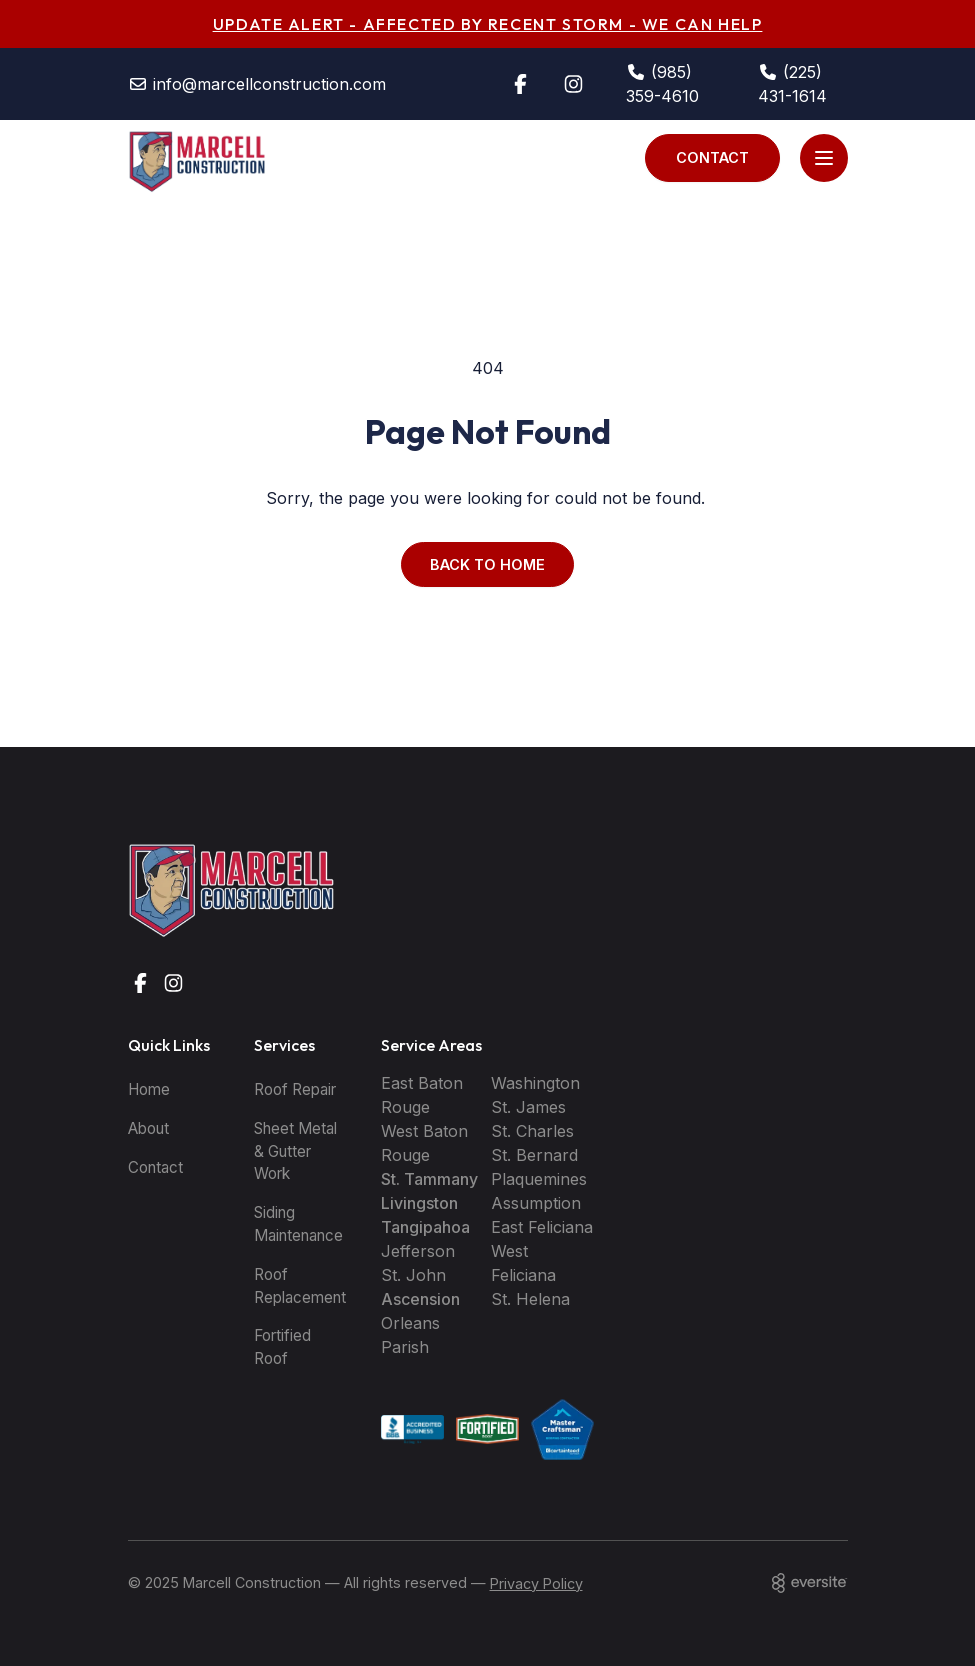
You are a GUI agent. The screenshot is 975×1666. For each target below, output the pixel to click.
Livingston (419, 1203)
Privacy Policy (536, 1583)
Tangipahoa (425, 1227)
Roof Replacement (299, 1286)
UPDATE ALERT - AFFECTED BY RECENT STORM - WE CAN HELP (488, 24)
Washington (535, 1083)
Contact (712, 157)
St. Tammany (429, 1179)
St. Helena (530, 1299)
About (148, 1128)
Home (149, 1089)
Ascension (420, 1299)
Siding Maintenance (298, 1224)
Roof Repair (295, 1089)
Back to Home (487, 564)
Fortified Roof (282, 1347)
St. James (528, 1107)
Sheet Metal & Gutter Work (295, 1151)
